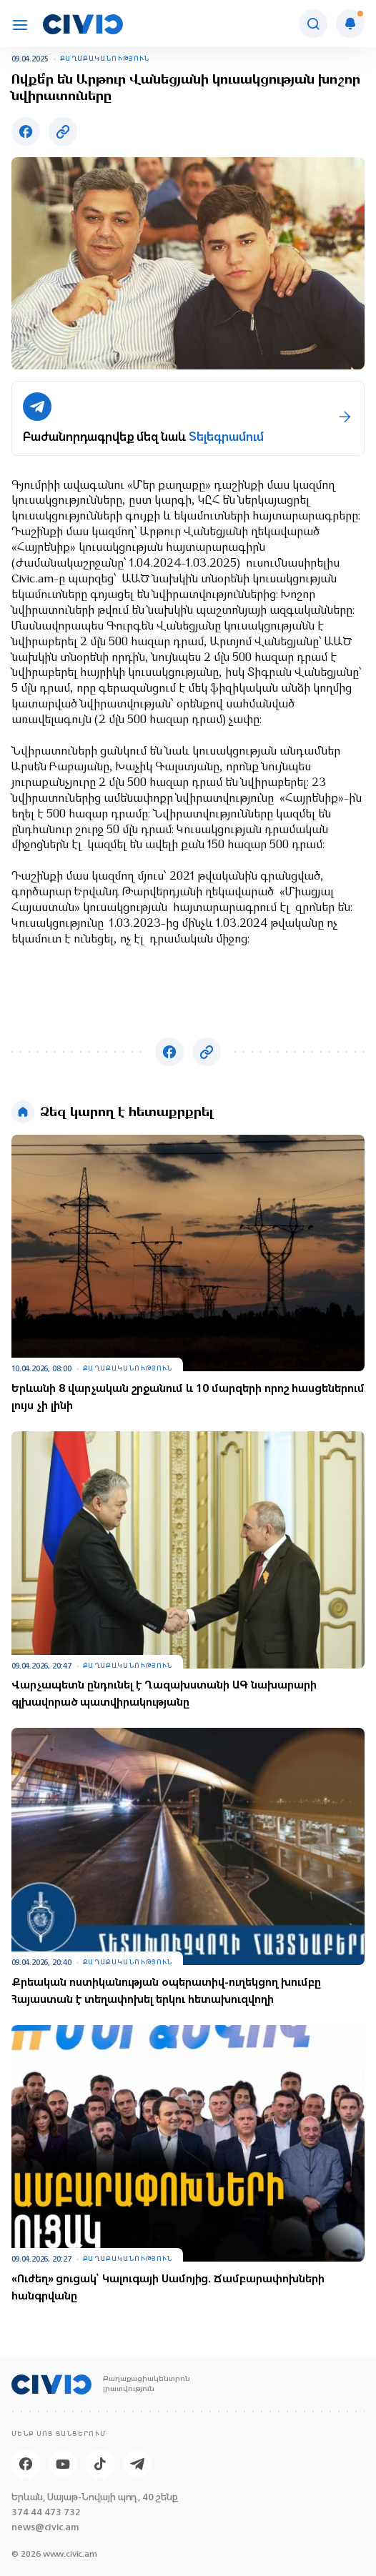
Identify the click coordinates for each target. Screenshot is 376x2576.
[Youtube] (63, 2464)
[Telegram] (137, 2464)
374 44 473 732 (46, 2512)
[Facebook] (25, 2464)
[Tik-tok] (100, 2464)
